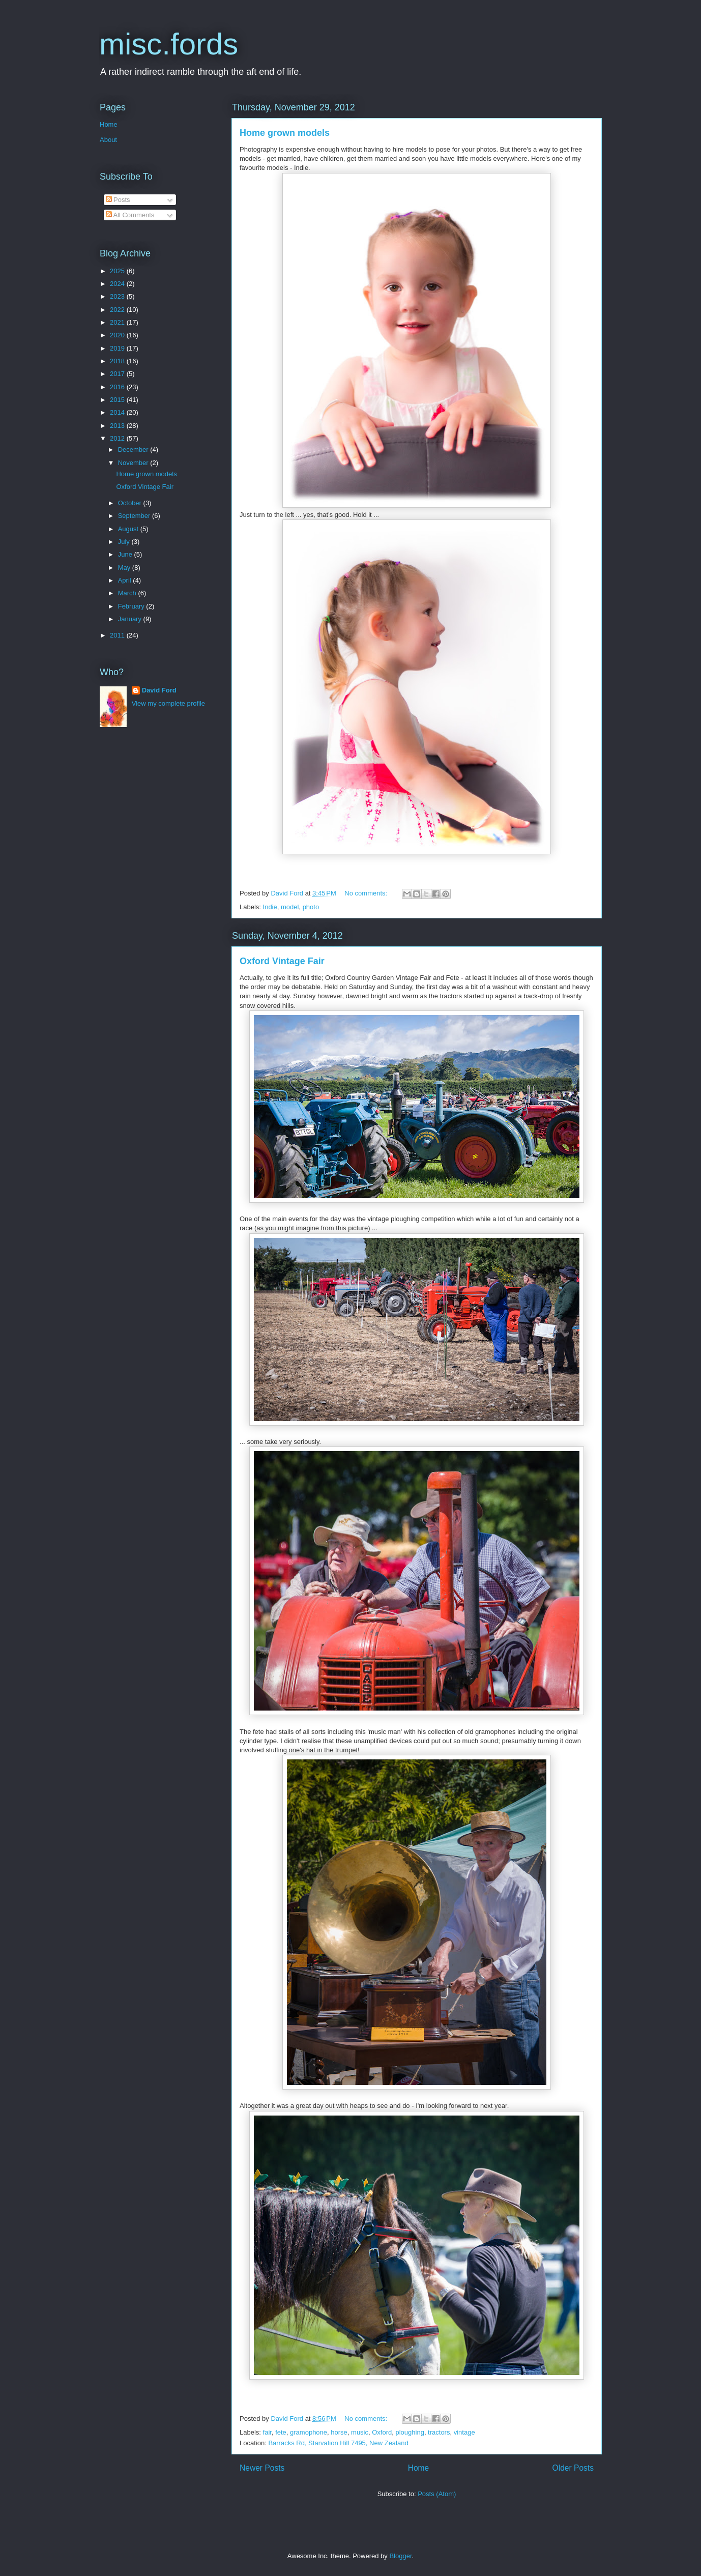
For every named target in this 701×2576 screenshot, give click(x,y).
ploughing (409, 2432)
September (135, 515)
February (132, 606)
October (130, 503)
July (125, 541)
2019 (118, 348)
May (125, 567)
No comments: (366, 893)
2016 (118, 387)
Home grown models (285, 133)
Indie (270, 907)
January (130, 619)
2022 (118, 309)
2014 (118, 412)
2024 (118, 283)
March (128, 593)
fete (280, 2432)
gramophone (308, 2432)
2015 (118, 399)
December (134, 449)
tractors (439, 2432)
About (108, 139)
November (134, 463)
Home (418, 2468)
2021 (118, 322)
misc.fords (168, 44)
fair (267, 2432)
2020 (118, 335)
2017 (118, 374)
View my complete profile (168, 703)
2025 (118, 271)
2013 (118, 425)
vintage (464, 2432)
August (129, 529)
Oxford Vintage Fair (282, 961)
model (290, 907)
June (126, 554)
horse (339, 2432)
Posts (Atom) (437, 2494)
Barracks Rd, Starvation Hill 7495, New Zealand (338, 2443)
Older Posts (573, 2468)
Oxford (382, 2432)
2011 (118, 635)
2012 (118, 438)
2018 (118, 361)
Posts (118, 200)
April (125, 580)
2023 (118, 296)
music (359, 2432)
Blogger (400, 2556)
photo (311, 907)
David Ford (159, 690)
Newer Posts (262, 2468)
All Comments (130, 215)
